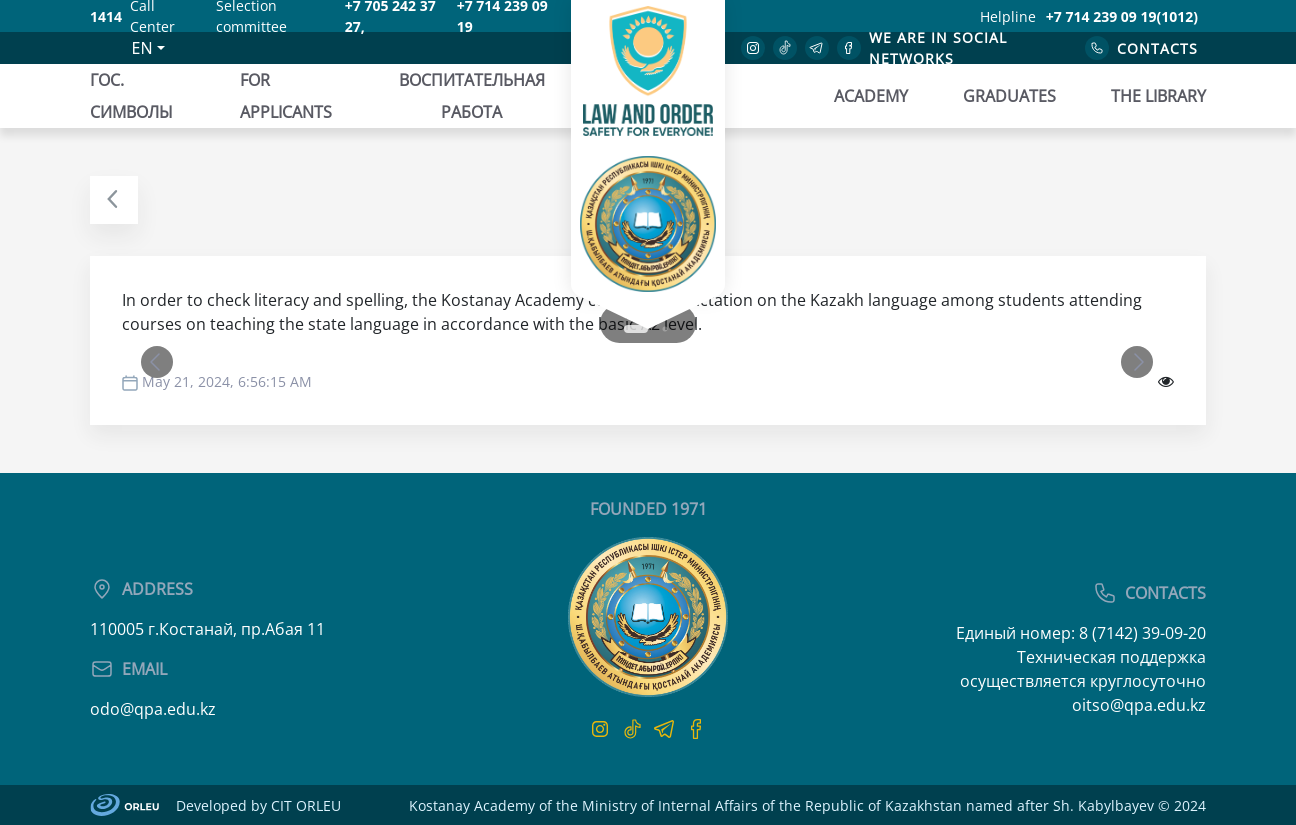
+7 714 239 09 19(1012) (1122, 16)
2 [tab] (665, 329)
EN (142, 48)
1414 (106, 16)
